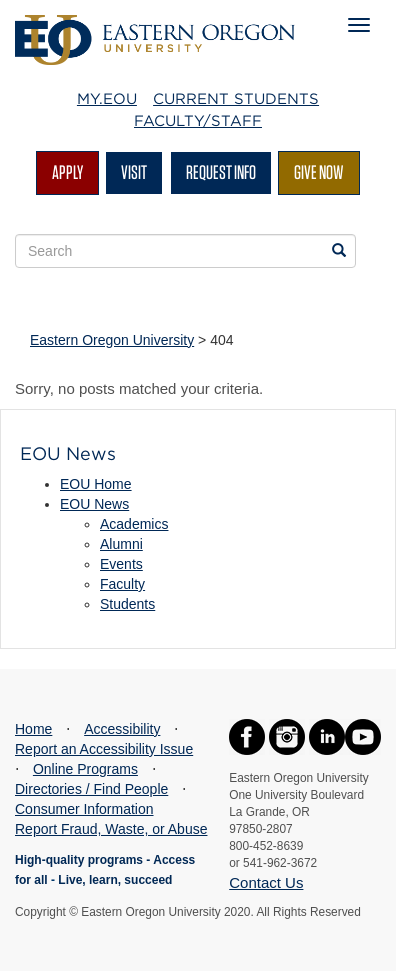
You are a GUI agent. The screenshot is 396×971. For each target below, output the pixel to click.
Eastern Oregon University (112, 340)
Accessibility (122, 729)
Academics (134, 524)
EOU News (94, 504)
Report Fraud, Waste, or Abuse (111, 829)
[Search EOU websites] (339, 251)
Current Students (236, 99)
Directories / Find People (91, 789)
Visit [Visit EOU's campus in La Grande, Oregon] (134, 172)
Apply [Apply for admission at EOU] (67, 172)
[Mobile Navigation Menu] (359, 25)
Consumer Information (84, 809)
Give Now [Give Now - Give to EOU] (319, 172)
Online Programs (85, 769)
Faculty (122, 584)
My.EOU (107, 99)
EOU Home (96, 484)
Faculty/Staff (198, 121)
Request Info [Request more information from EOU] (221, 172)
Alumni (121, 544)
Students (127, 604)
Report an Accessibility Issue (104, 749)
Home (33, 729)
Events (121, 564)
